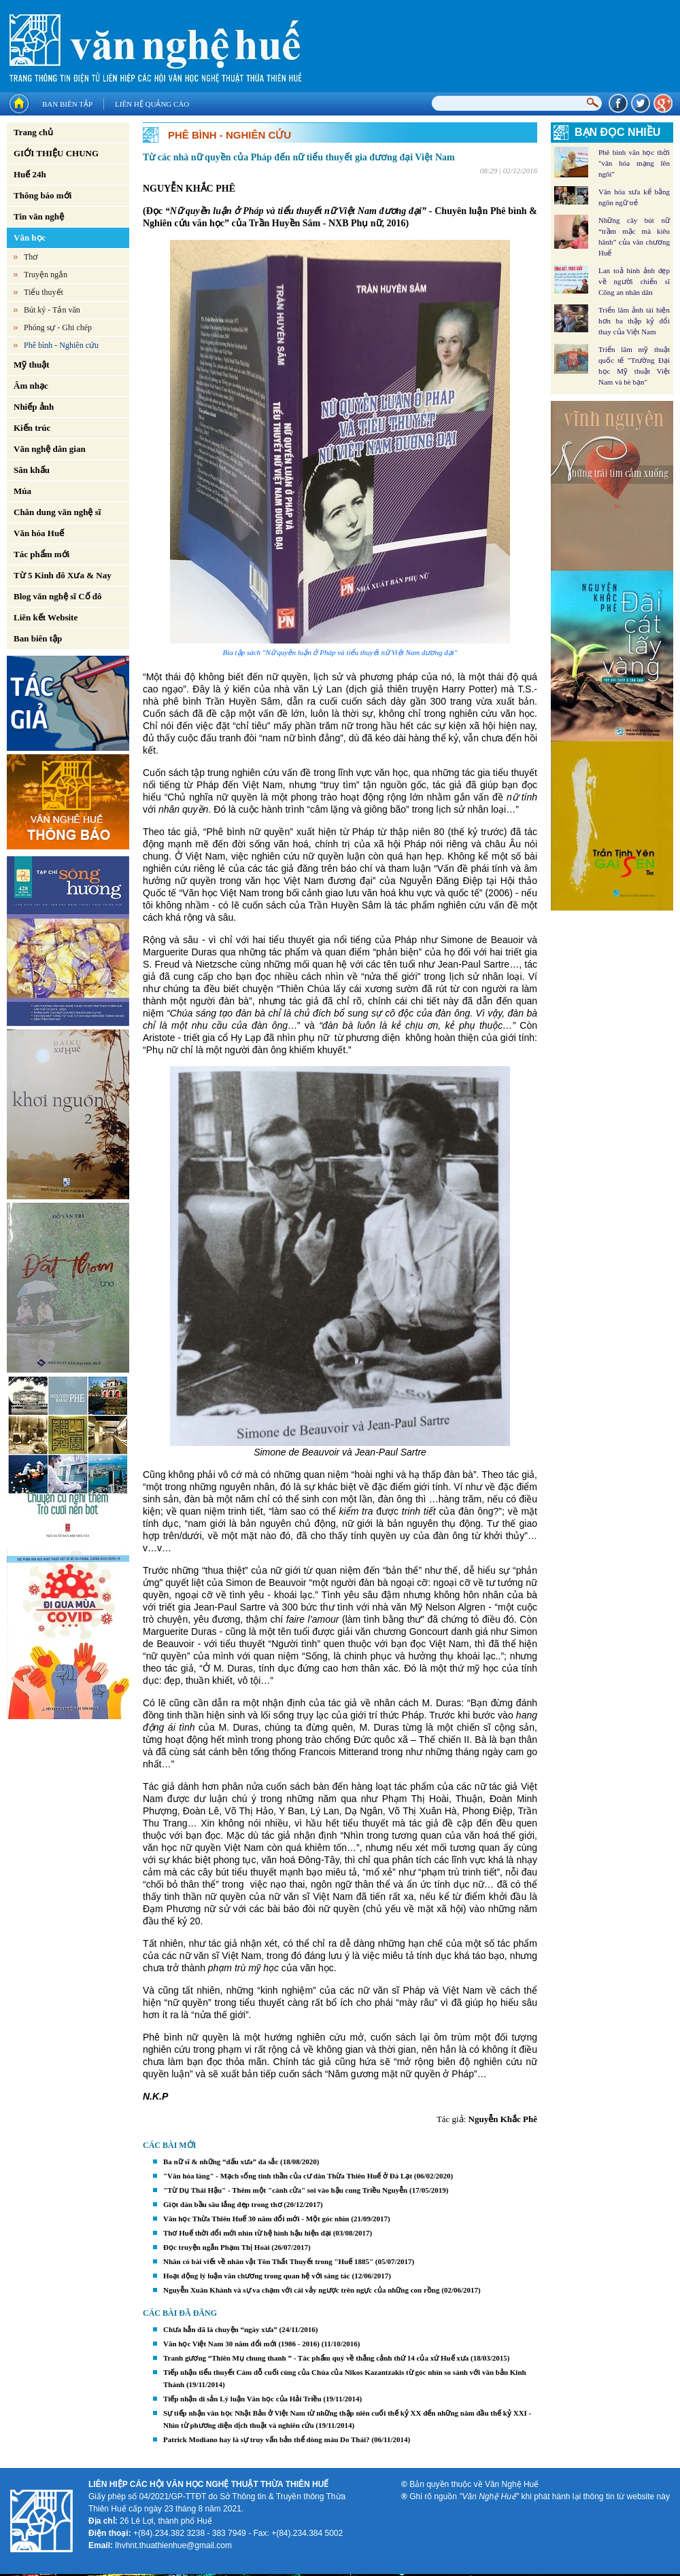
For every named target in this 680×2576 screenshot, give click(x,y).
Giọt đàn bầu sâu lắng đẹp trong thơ (222, 2204)
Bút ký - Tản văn (52, 310)
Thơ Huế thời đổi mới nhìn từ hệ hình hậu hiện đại (247, 2233)
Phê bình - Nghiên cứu (61, 345)
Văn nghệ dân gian (50, 449)
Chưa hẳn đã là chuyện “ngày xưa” (220, 2329)
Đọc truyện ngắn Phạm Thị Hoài (216, 2247)
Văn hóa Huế (39, 533)
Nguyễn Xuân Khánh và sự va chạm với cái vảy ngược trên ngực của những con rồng (301, 2290)
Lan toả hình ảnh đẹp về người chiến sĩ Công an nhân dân (634, 281)
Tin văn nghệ (39, 216)
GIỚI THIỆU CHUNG (56, 153)
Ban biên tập (67, 104)
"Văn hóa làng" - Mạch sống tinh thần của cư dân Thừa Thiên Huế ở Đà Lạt (287, 2176)
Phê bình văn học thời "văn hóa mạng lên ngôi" (634, 163)
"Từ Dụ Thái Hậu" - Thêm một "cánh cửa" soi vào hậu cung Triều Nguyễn (285, 2190)
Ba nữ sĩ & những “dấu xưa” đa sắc (220, 2161)
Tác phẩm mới (41, 554)
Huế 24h (30, 174)
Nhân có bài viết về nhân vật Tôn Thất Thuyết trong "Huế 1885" (268, 2261)
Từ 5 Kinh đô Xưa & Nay (63, 575)
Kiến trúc (32, 428)
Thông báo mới (42, 195)
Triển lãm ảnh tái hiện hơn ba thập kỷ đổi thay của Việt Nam (634, 321)
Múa (22, 491)
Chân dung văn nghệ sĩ (57, 512)
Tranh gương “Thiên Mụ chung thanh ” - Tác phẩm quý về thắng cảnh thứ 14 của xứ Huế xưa (316, 2358)
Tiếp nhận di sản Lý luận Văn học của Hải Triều (242, 2399)
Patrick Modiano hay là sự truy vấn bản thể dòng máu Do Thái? (266, 2439)
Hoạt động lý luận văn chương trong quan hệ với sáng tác (256, 2276)
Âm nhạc (31, 386)
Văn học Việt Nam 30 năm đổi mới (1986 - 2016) (241, 2344)
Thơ (30, 257)
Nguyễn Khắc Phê (503, 2119)
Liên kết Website (46, 617)
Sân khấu (32, 470)
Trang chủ (33, 132)
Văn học (30, 237)
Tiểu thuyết (43, 292)
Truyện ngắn (45, 274)
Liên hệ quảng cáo (152, 104)
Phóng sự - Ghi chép (58, 327)
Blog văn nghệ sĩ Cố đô (58, 596)
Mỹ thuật (32, 364)
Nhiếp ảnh (34, 407)
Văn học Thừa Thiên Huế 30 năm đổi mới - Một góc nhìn (256, 2219)
